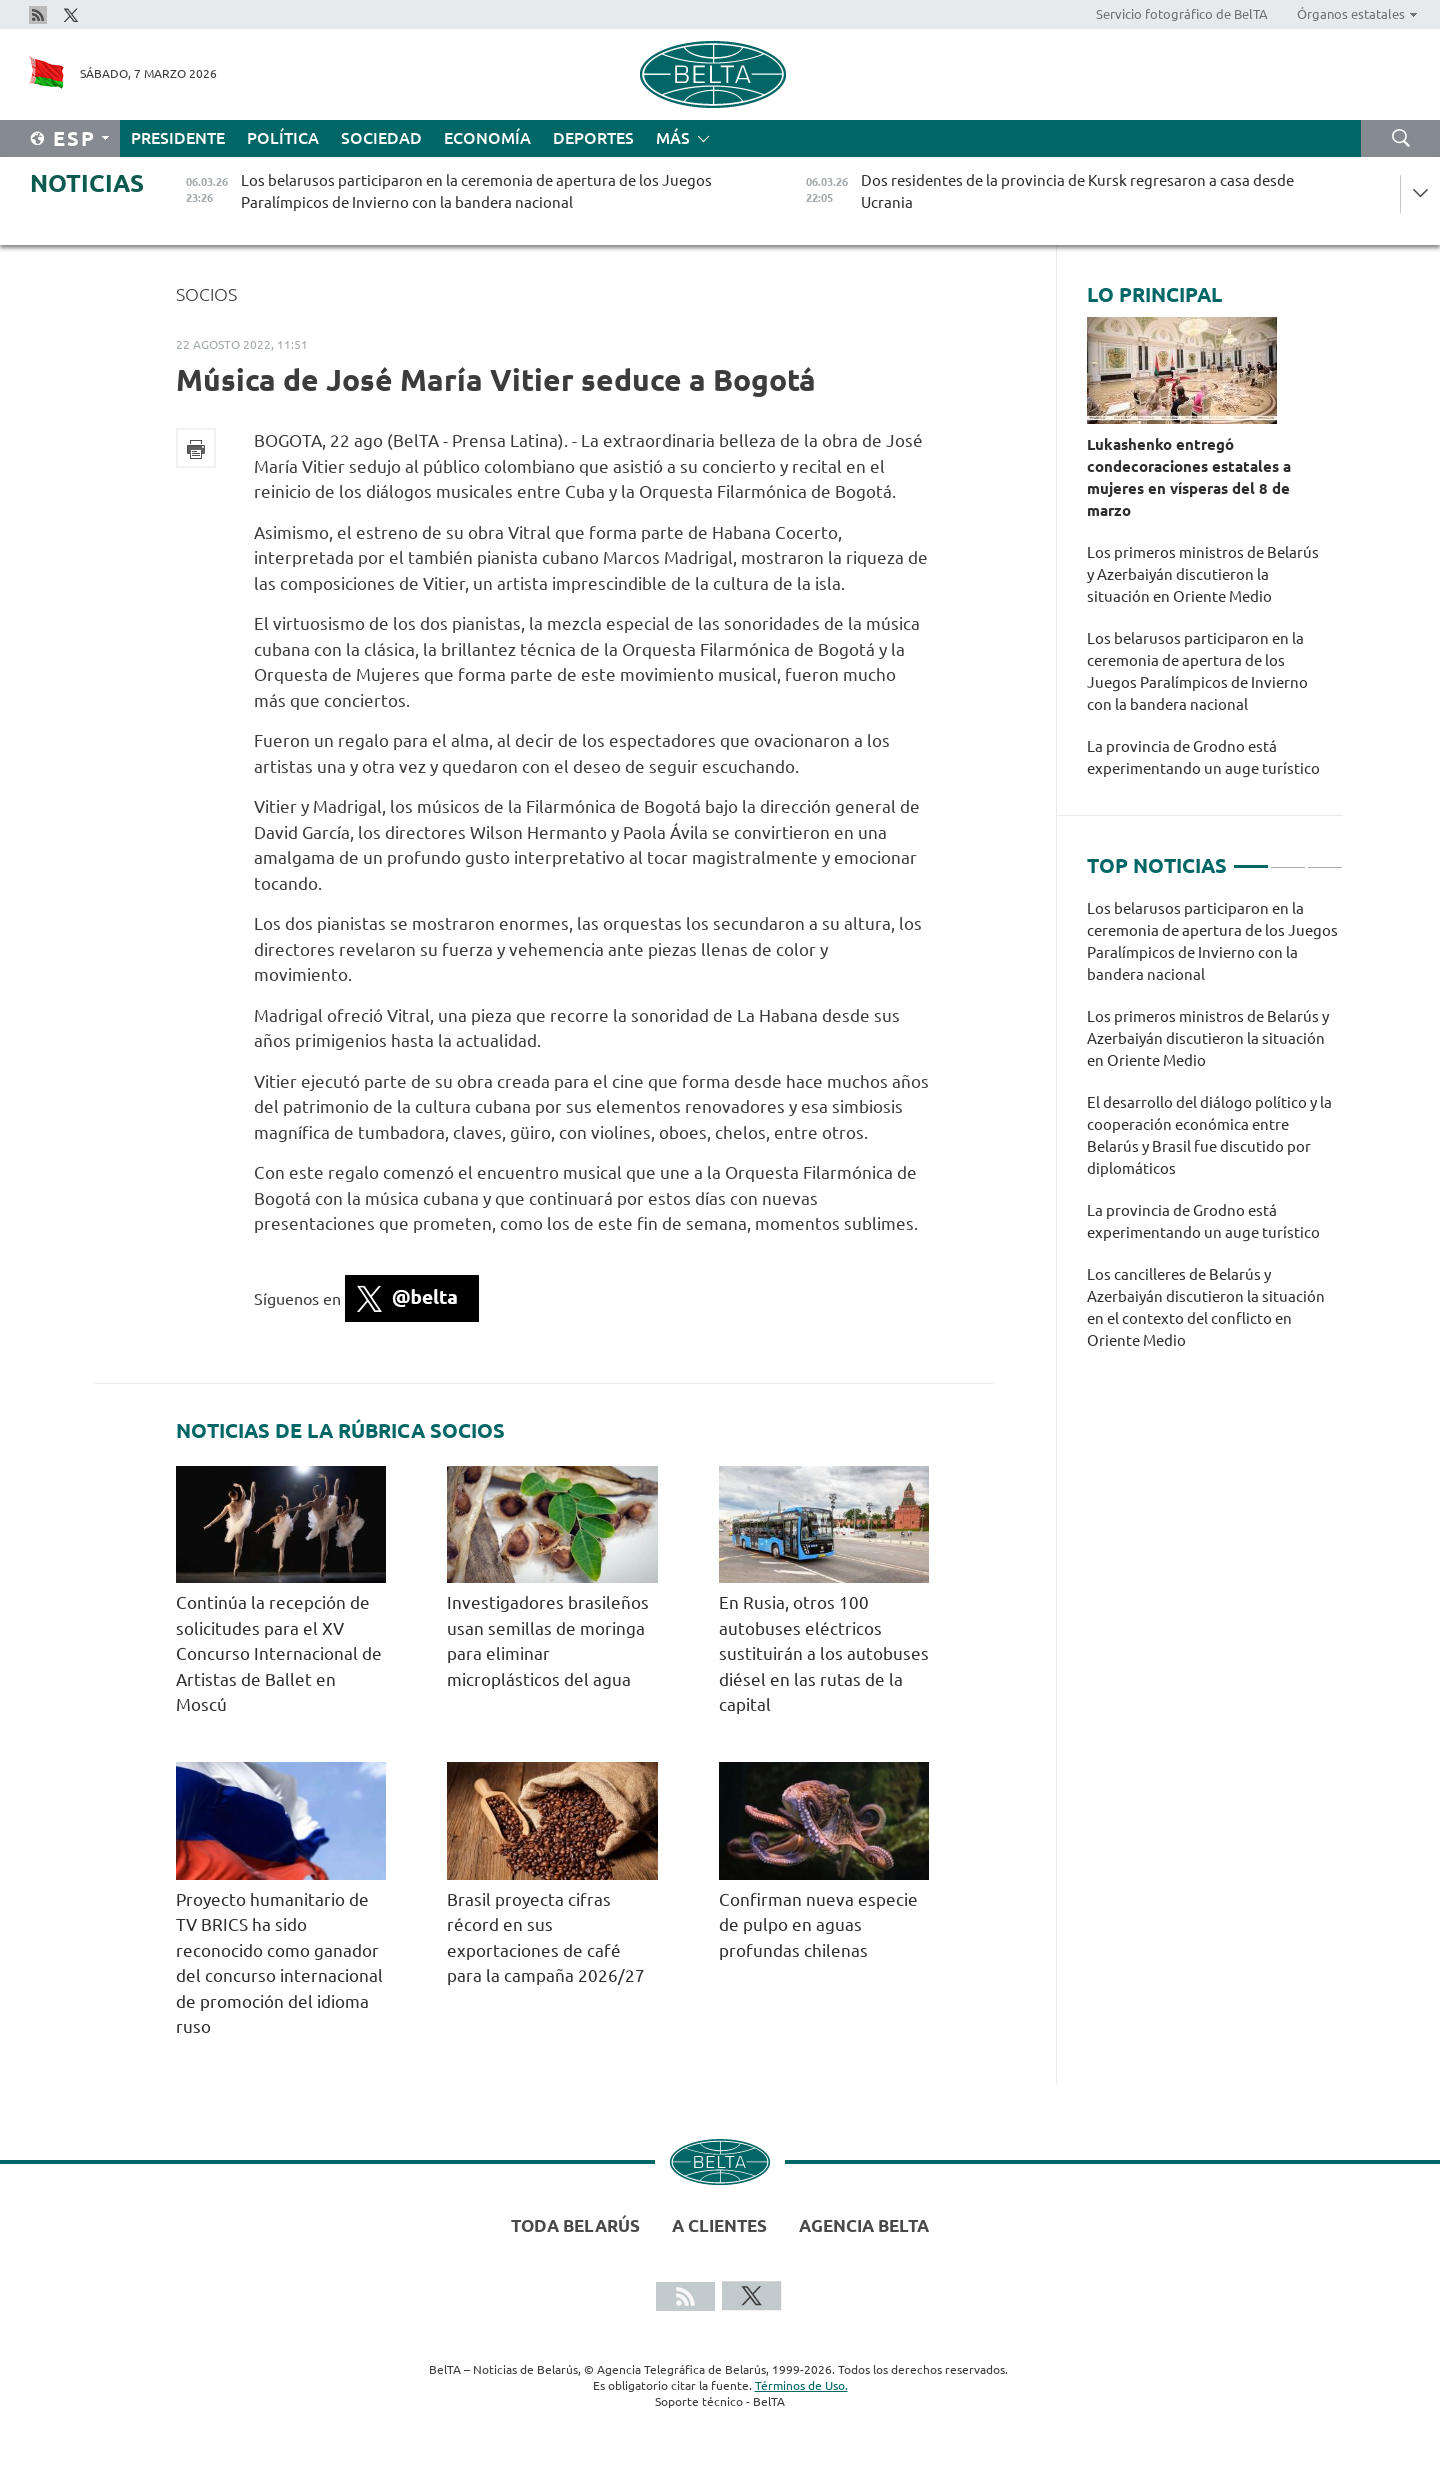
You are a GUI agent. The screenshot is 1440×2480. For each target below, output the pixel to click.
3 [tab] (1325, 858)
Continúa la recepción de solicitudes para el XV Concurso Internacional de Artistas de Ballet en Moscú (279, 1653)
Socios (206, 294)
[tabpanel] (1215, 1135)
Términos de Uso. (801, 2385)
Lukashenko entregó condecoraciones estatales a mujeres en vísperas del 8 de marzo (1189, 477)
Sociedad (381, 138)
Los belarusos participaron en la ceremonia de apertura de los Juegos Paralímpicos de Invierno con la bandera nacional (1197, 671)
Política (283, 138)
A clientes (719, 2225)
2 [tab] (1288, 858)
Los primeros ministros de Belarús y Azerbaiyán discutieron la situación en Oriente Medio (1203, 574)
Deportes (593, 138)
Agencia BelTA (864, 2225)
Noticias (87, 183)
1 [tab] (1251, 858)
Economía (487, 138)
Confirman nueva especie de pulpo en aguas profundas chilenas (818, 1925)
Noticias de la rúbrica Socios (340, 1431)
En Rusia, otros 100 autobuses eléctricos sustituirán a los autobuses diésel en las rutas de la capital (824, 1653)
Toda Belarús (575, 2225)
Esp (74, 138)
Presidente (178, 138)
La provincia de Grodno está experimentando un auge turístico (1206, 757)
